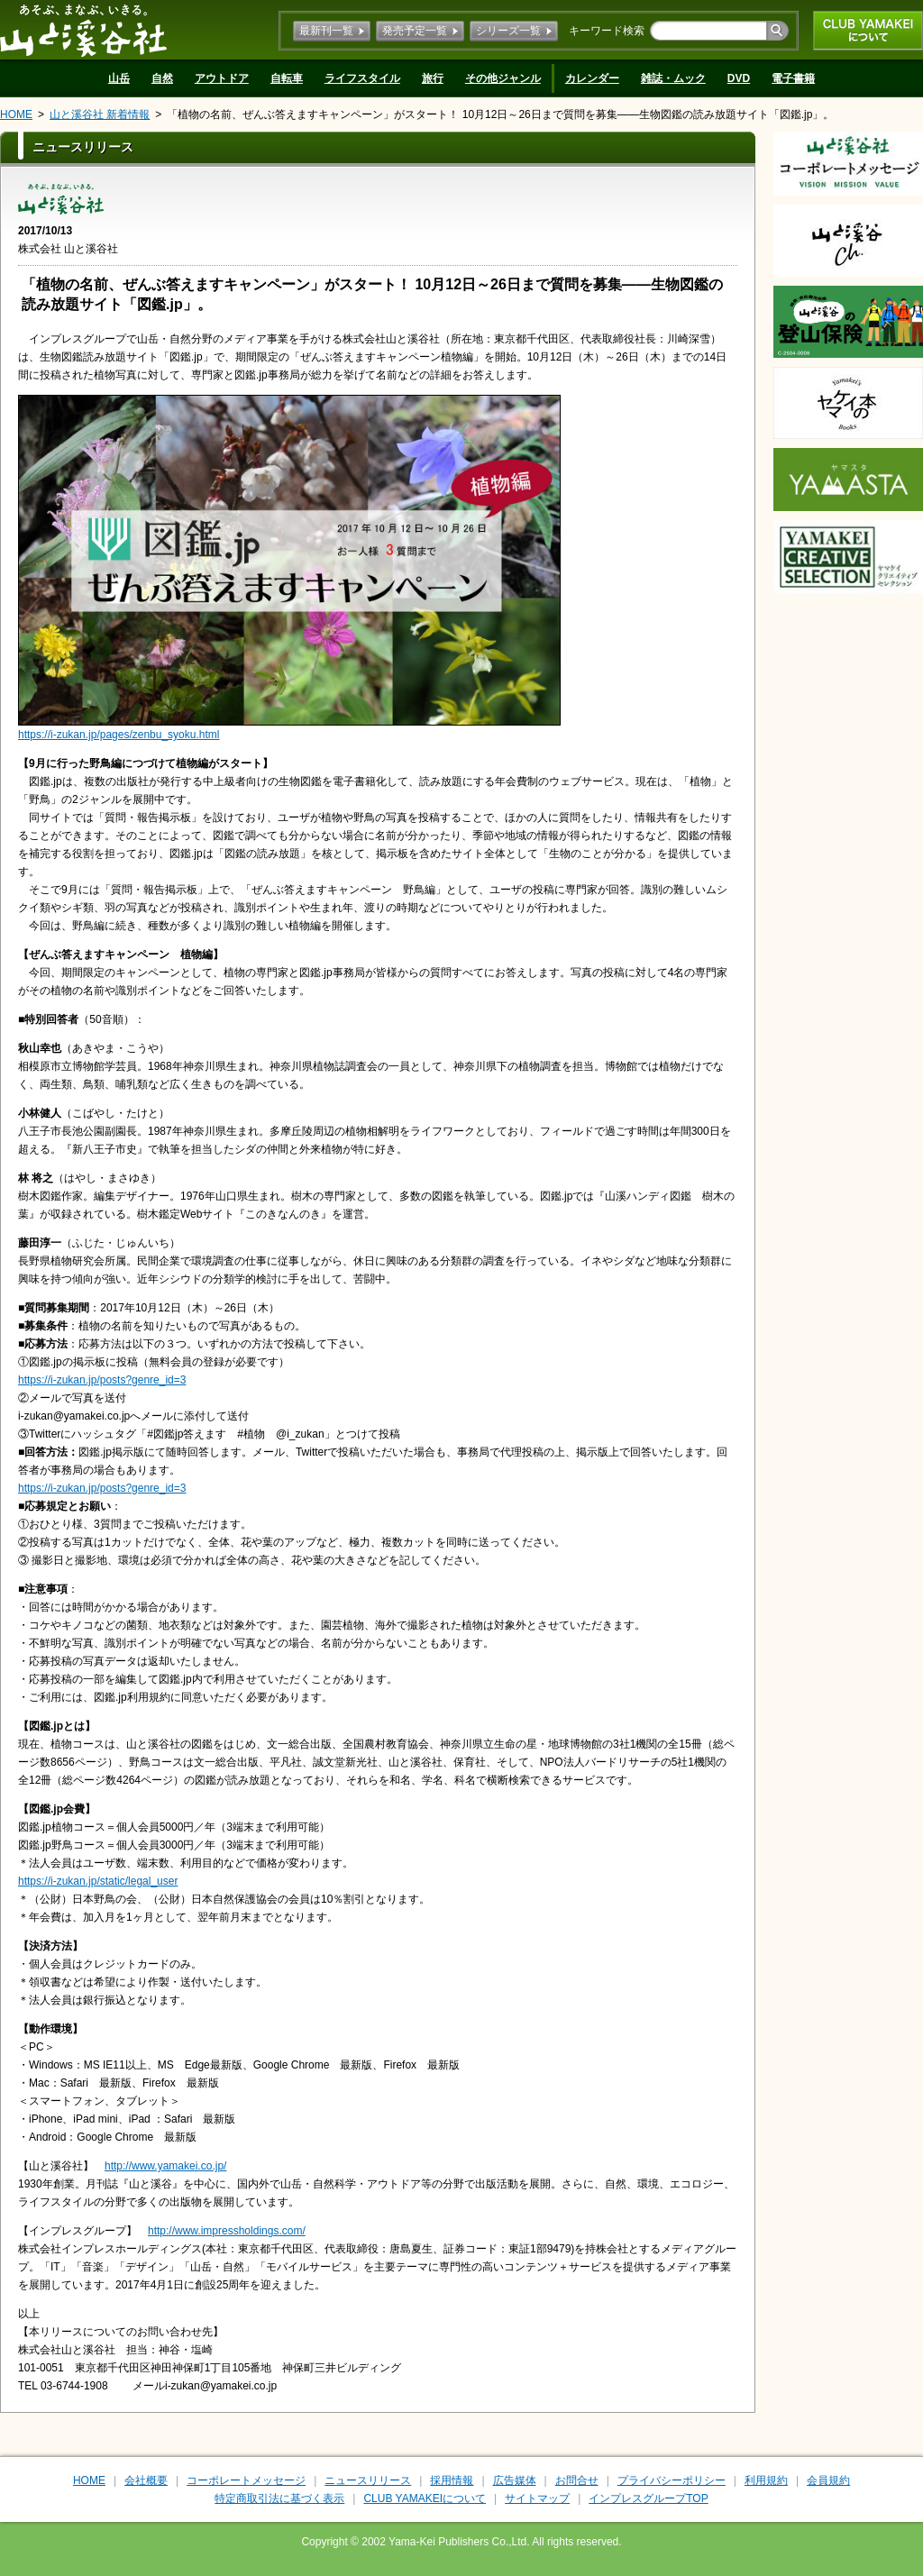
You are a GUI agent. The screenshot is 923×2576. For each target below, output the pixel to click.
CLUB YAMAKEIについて (868, 30)
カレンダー (592, 78)
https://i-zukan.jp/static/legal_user (98, 1881)
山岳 (119, 78)
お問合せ (577, 2480)
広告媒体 (514, 2480)
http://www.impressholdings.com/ (227, 2230)
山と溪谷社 (83, 29)
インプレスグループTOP (648, 2498)
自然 (162, 78)
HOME (16, 114)
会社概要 (146, 2480)
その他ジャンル (503, 78)
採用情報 (451, 2480)
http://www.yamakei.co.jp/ (165, 2166)
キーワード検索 (606, 30)
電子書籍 (793, 78)
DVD (738, 78)
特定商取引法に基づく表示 (279, 2498)
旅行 (432, 78)
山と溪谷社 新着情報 (100, 114)
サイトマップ (537, 2498)
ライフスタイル (362, 78)
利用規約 (766, 2480)
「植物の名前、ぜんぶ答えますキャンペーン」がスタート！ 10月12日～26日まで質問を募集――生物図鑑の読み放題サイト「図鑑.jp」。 (500, 114)
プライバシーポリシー (671, 2480)
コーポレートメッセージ (246, 2480)
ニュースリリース (367, 2480)
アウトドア (222, 78)
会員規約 (828, 2480)
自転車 (286, 78)
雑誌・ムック (673, 78)
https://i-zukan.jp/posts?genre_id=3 (102, 1380)
